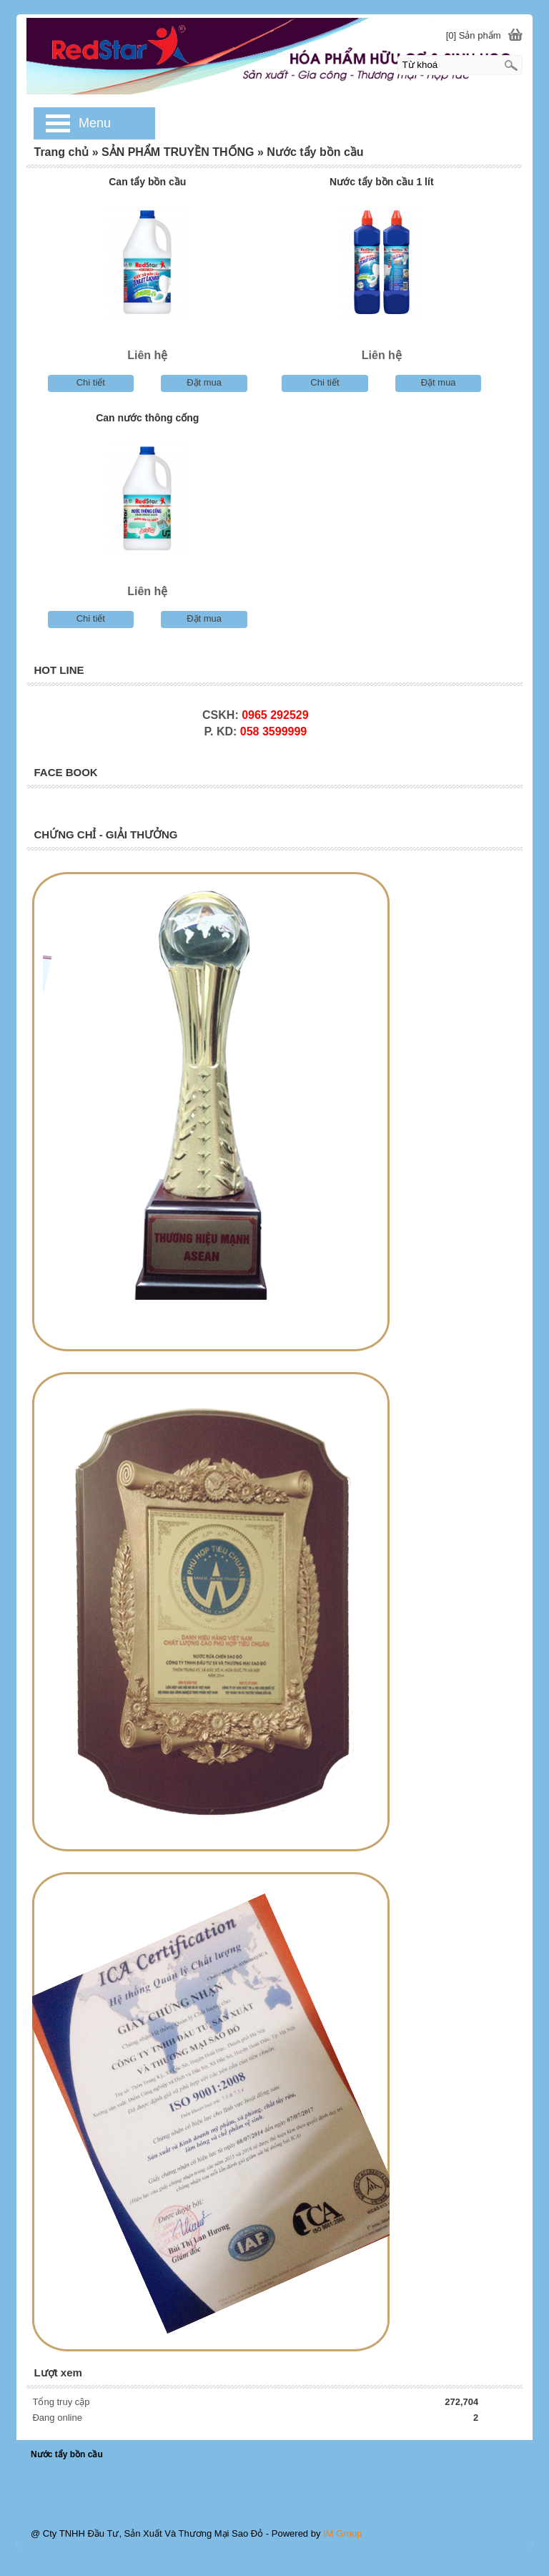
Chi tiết (90, 382)
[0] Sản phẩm (473, 35)
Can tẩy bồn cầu (147, 181)
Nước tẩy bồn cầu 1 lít (381, 181)
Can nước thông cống (147, 417)
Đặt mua (204, 382)
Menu (95, 123)
